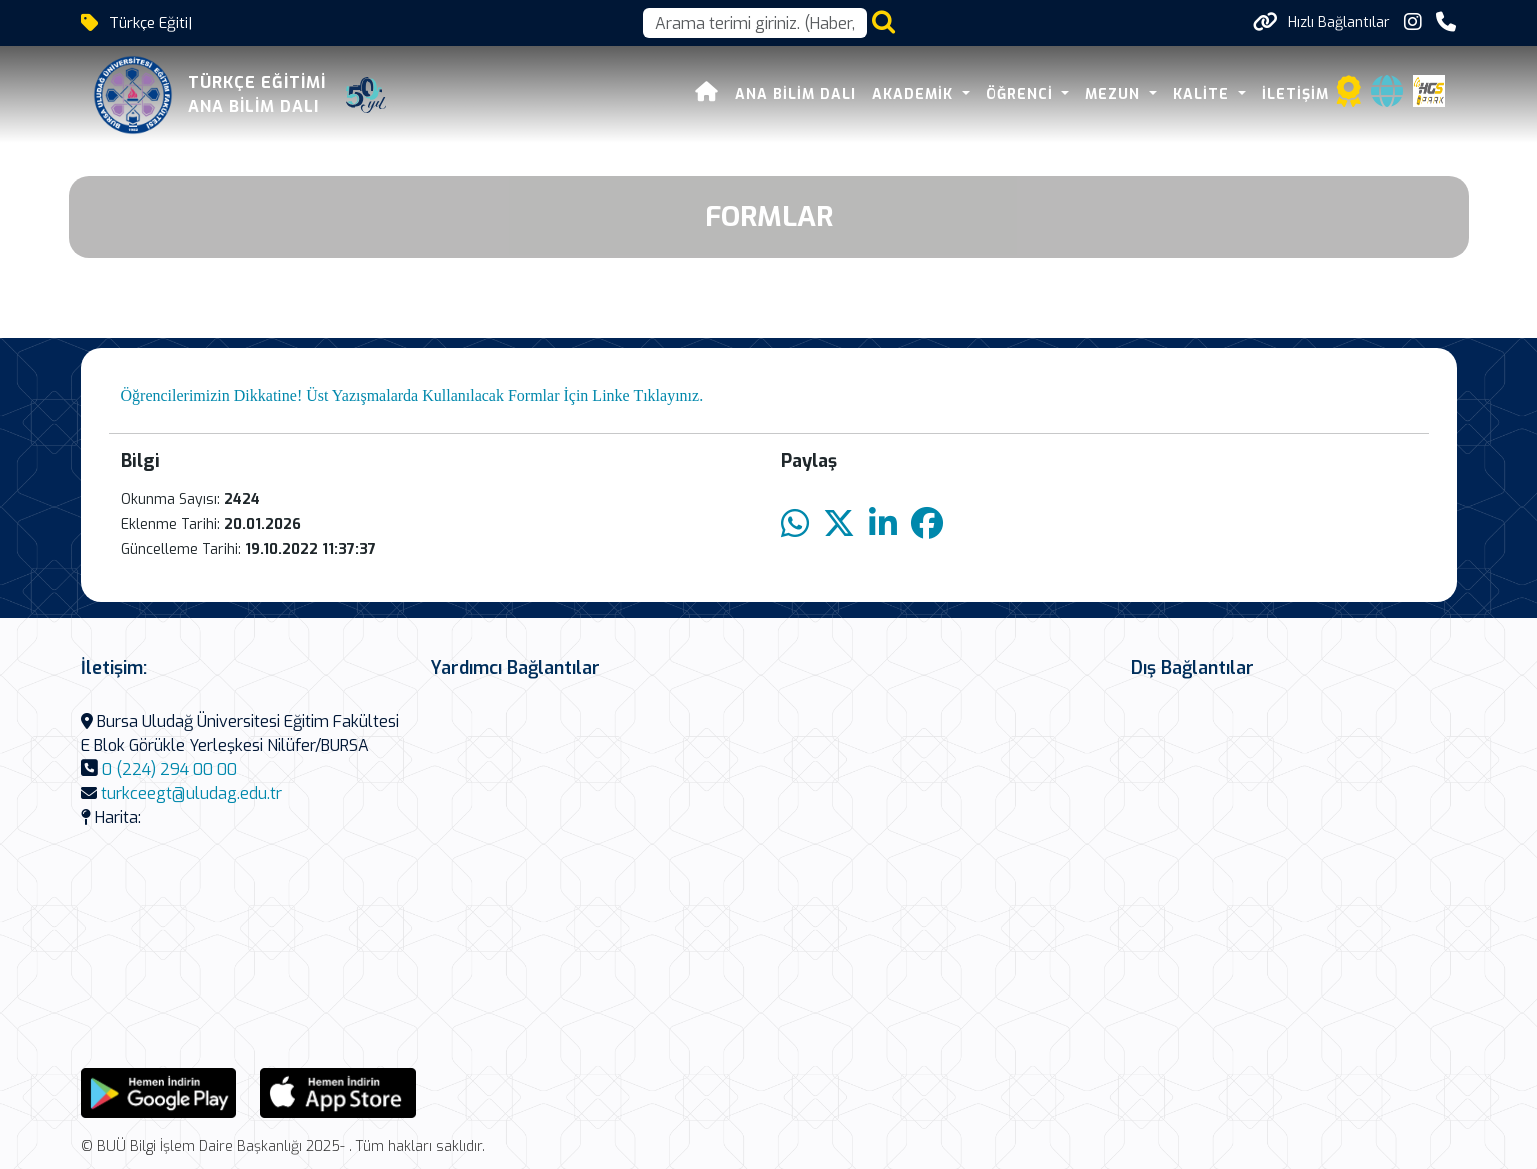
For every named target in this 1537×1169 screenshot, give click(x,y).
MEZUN (1115, 94)
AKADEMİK (915, 94)
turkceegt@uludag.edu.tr (191, 793)
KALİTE (1203, 94)
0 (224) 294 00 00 (169, 769)
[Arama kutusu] (755, 23)
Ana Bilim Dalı (795, 94)
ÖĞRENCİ (1022, 94)
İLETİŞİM (1295, 94)
